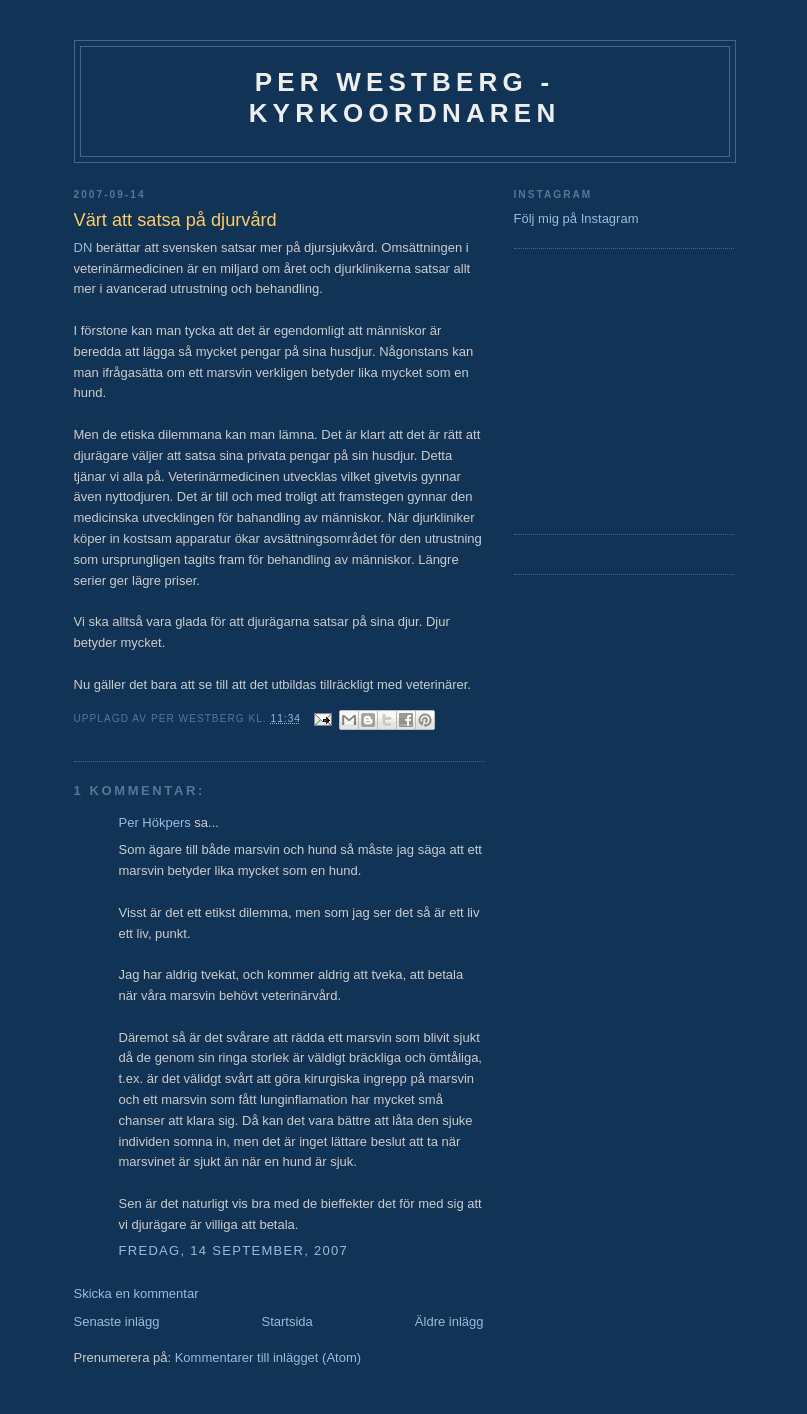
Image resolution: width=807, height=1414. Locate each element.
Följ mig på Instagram (576, 218)
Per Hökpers (155, 822)
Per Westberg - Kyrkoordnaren (405, 97)
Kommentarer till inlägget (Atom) (268, 1357)
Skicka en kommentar (136, 1293)
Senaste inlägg (117, 1321)
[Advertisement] (574, 389)
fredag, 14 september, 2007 (234, 1250)
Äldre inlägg (449, 1321)
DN (83, 247)
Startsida (287, 1321)
